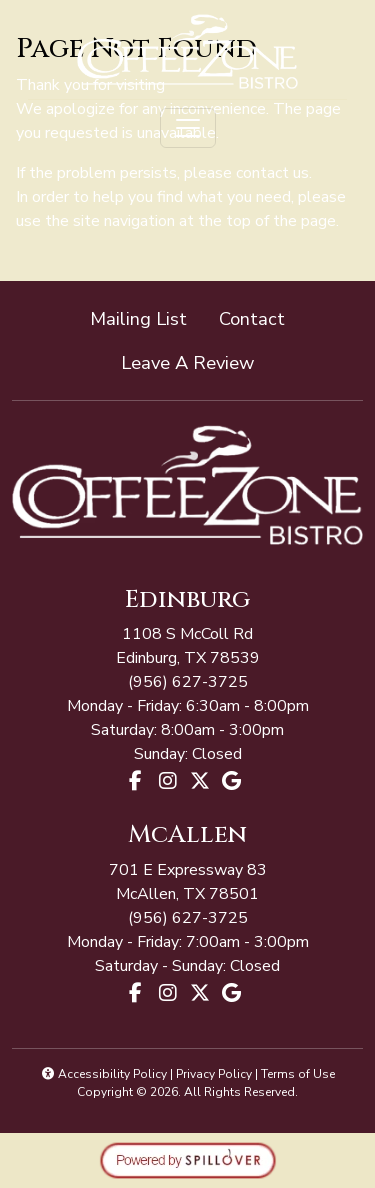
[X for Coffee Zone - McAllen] (200, 993)
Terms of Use (298, 1074)
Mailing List (138, 318)
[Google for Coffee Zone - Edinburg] (232, 781)
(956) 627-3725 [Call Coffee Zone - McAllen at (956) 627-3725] (188, 682)
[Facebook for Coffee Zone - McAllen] (136, 993)
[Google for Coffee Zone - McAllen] (232, 993)
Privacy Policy (214, 1074)
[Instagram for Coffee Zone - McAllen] (168, 993)
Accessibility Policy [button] (103, 1074)
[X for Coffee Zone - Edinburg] (200, 781)
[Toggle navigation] (188, 128)
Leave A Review (195, 361)
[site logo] (187, 51)
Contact (252, 318)
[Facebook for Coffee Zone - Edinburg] (136, 781)
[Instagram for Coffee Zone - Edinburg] (168, 781)
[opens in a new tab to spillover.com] (188, 1159)
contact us (272, 173)
